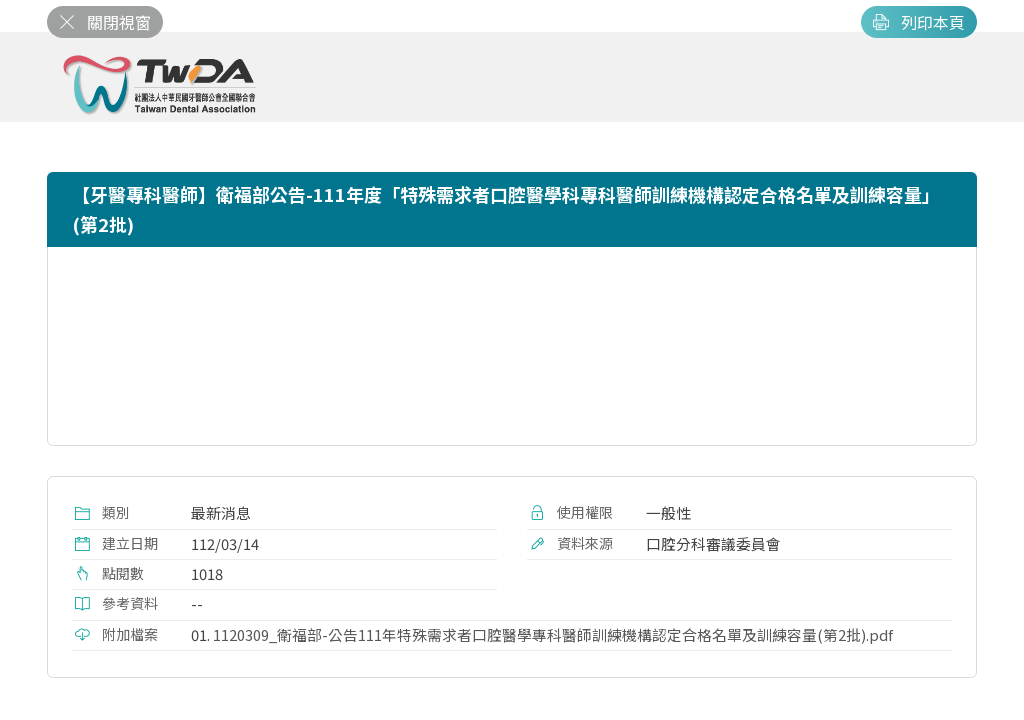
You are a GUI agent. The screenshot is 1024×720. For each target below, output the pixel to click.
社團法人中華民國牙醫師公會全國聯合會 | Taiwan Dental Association (161, 85)
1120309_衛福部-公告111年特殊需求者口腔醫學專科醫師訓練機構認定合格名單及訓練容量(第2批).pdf (553, 634)
